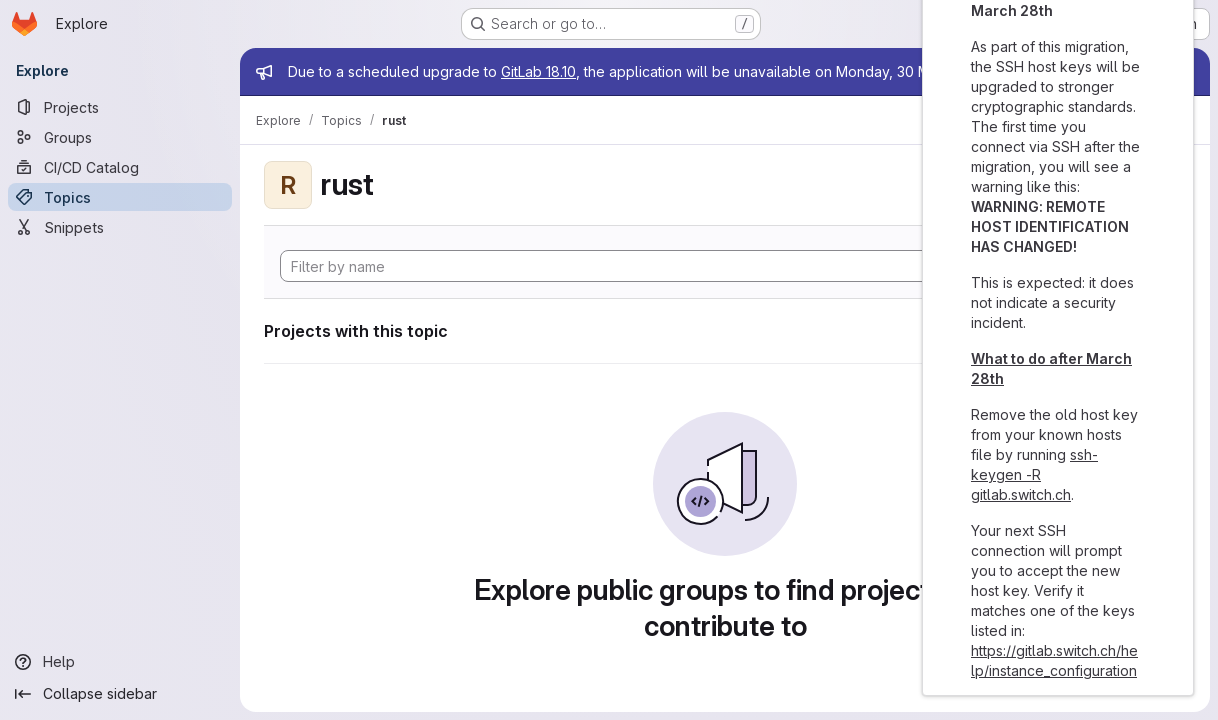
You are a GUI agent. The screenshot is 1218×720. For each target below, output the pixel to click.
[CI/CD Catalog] (120, 167)
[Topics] (120, 197)
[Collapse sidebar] (120, 694)
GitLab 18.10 (538, 71)
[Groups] (120, 137)
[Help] (120, 662)
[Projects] (120, 107)
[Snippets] (120, 227)
